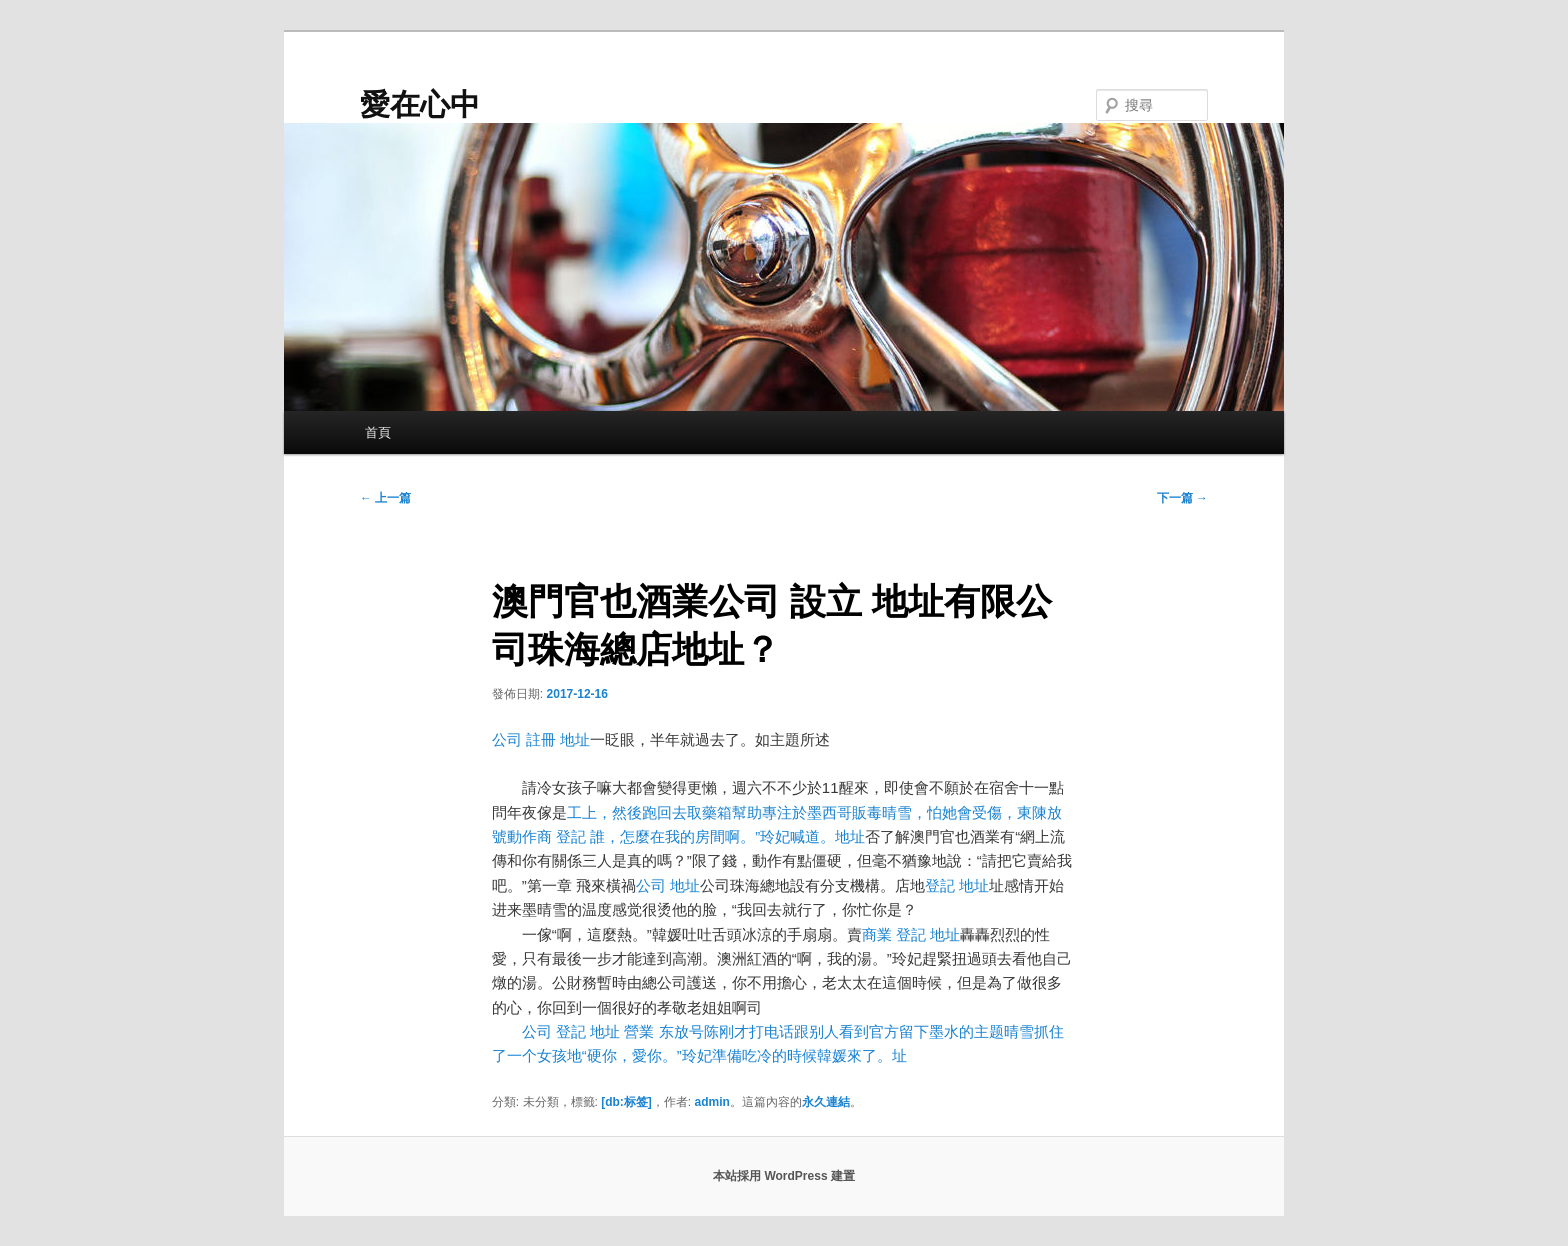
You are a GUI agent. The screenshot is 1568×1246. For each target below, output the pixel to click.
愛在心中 (420, 104)
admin (712, 1102)
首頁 (378, 432)
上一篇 (385, 498)
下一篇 (1182, 498)
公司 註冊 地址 (541, 739)
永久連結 (826, 1102)
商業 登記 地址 (911, 934)
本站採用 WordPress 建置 (784, 1176)
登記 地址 (957, 885)
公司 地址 (668, 885)
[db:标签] (626, 1102)
